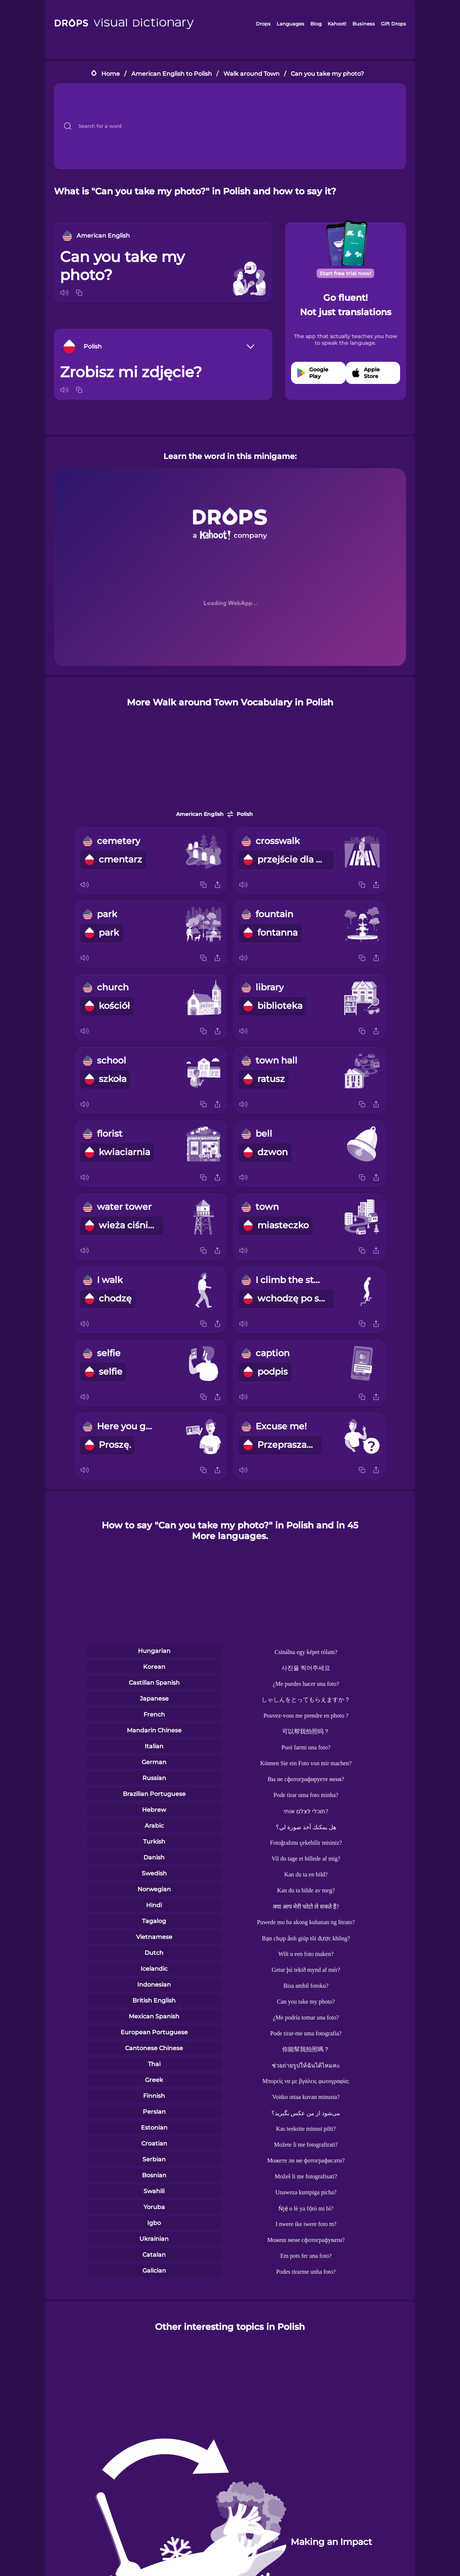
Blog (316, 24)
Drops (263, 24)
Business (363, 24)
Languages (290, 24)
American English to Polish (171, 73)
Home (110, 73)
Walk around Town (251, 73)
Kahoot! (337, 24)
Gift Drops (393, 24)
